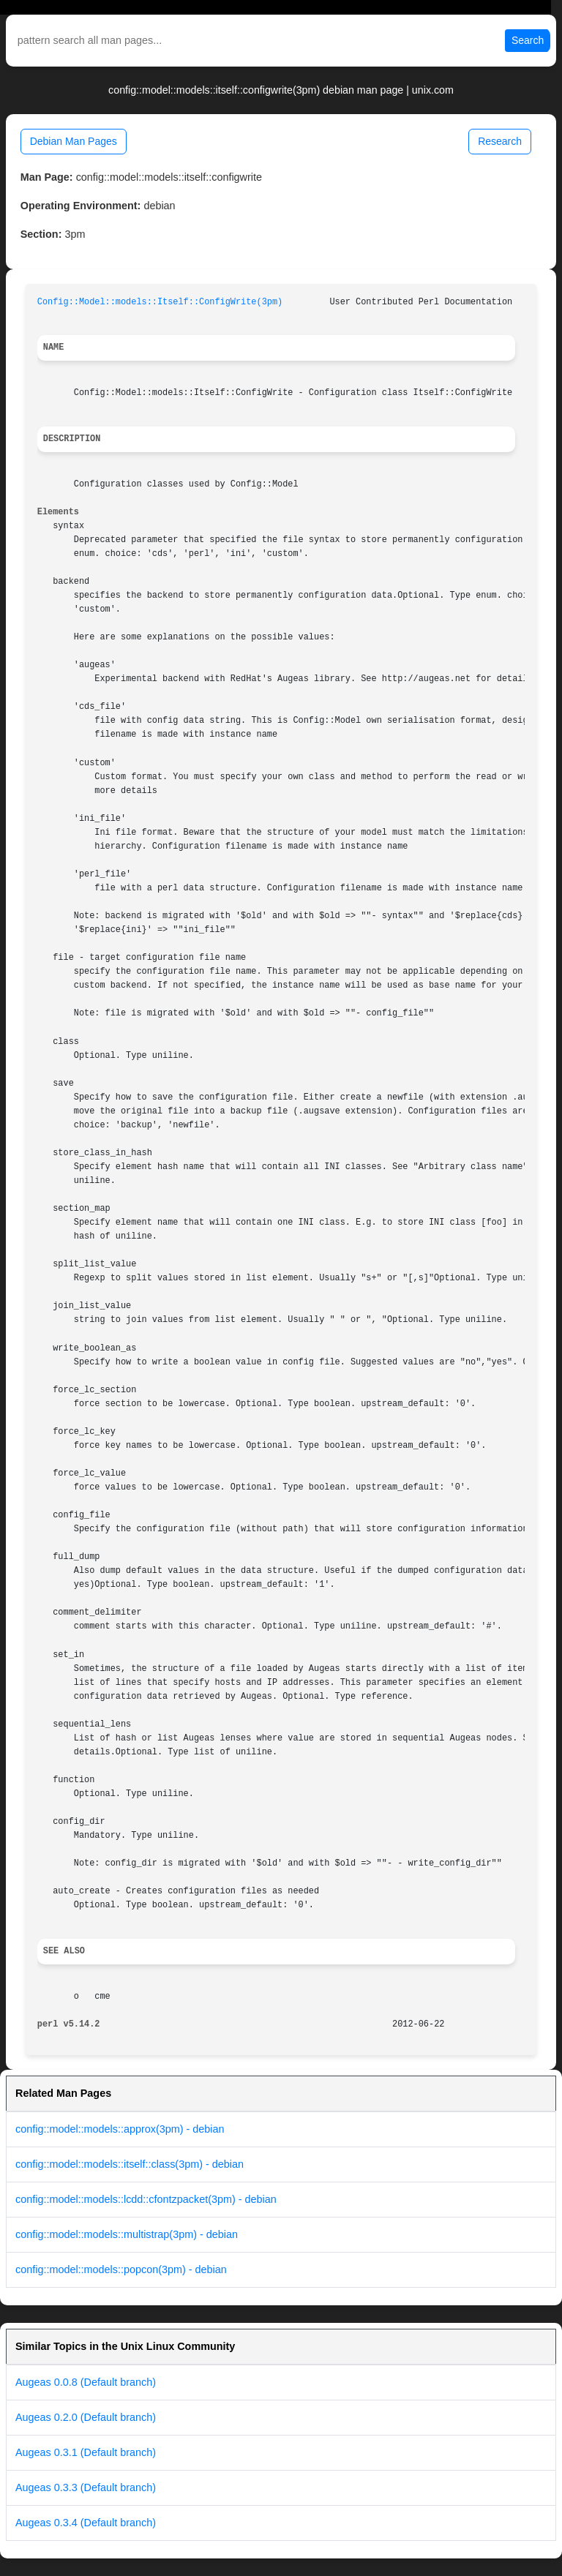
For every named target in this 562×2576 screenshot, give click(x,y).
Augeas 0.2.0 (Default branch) (85, 2417)
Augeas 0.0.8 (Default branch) (85, 2382)
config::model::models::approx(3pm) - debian (120, 2129)
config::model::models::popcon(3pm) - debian (121, 2269)
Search (528, 40)
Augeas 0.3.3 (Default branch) (85, 2487)
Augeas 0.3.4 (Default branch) (85, 2522)
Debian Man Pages (73, 141)
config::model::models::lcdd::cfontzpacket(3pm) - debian (146, 2199)
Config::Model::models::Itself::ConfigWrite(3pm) (159, 302)
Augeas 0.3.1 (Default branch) (85, 2452)
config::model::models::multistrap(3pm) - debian (126, 2234)
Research (500, 141)
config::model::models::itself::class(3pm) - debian (129, 2164)
